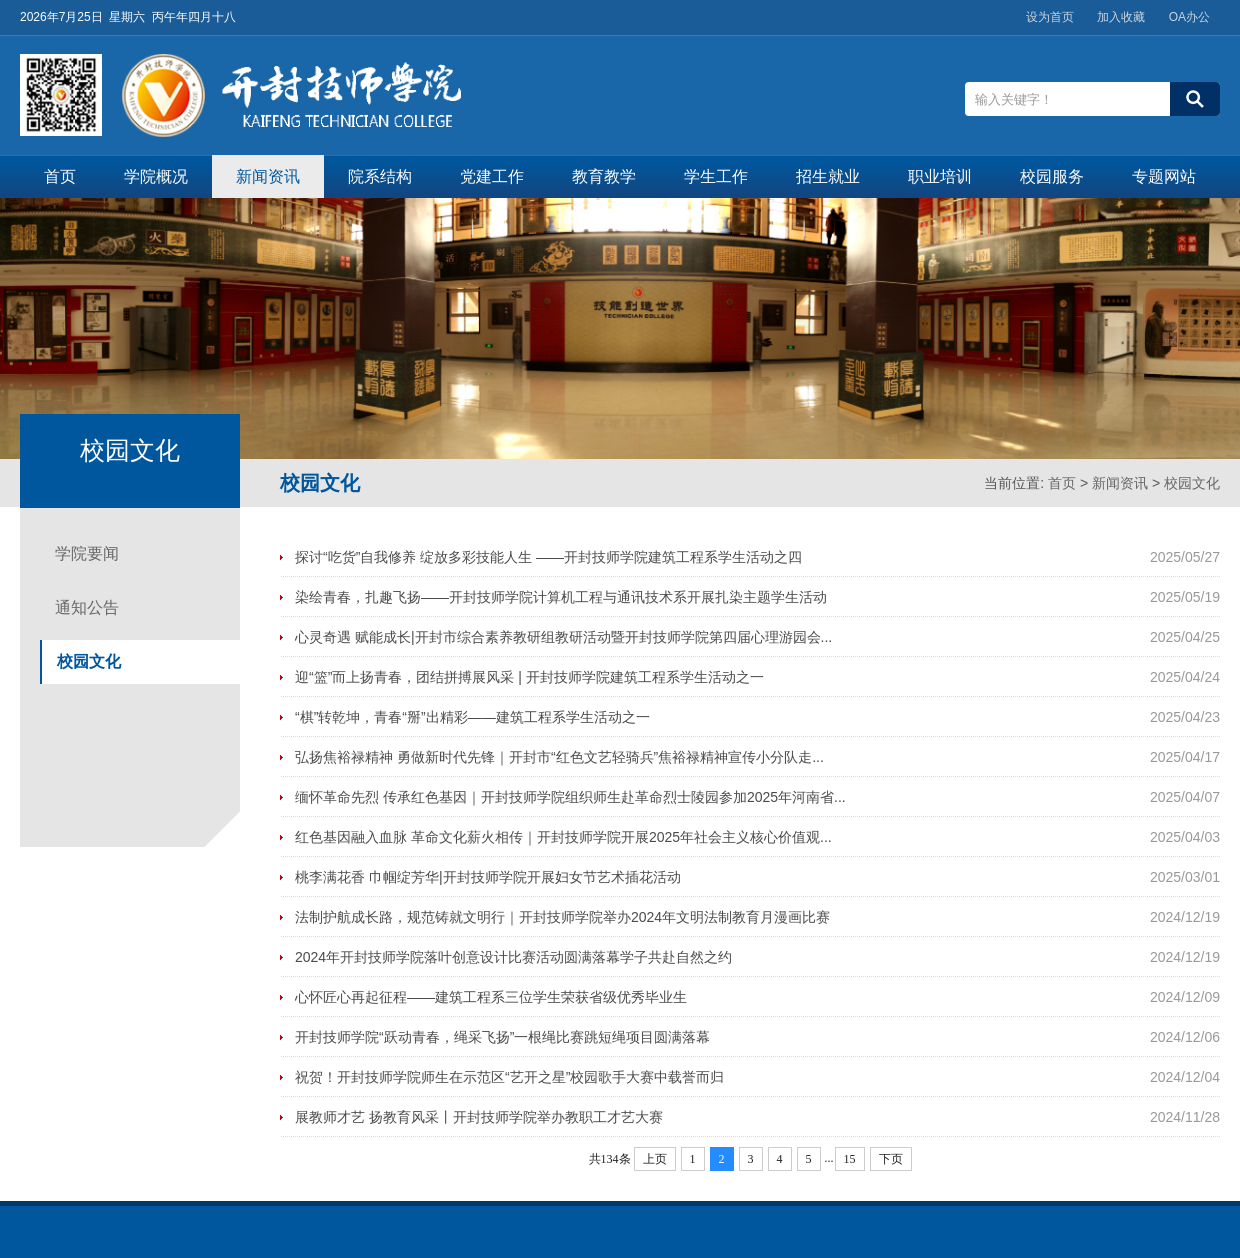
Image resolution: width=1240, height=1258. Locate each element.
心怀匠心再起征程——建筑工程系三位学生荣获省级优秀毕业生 (491, 997)
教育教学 (604, 176)
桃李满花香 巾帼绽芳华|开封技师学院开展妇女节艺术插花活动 (488, 877)
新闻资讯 (268, 176)
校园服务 (1052, 176)
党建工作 (492, 176)
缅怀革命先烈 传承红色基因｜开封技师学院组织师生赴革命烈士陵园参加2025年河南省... (570, 797)
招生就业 (828, 176)
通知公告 (87, 607)
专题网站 (1164, 176)
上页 (655, 1159)
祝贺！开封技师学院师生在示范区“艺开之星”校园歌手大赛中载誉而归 (509, 1077)
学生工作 (716, 176)
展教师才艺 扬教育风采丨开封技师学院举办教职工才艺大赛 (479, 1117)
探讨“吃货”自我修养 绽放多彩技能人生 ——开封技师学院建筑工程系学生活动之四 (548, 557)
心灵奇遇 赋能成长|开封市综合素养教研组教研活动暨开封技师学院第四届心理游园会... (563, 637)
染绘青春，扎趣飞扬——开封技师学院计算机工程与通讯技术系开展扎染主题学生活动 (561, 597)
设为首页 (1050, 17)
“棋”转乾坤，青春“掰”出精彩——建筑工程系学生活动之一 (472, 717)
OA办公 (1189, 17)
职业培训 (940, 176)
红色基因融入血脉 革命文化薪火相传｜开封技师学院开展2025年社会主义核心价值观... (563, 837)
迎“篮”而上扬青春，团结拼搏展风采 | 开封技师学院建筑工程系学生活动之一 (529, 677)
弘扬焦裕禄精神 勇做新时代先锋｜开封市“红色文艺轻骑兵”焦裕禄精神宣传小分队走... (559, 757)
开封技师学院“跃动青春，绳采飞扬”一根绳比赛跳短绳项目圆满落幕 (502, 1037)
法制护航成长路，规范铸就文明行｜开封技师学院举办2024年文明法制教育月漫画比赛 (562, 917)
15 (850, 1159)
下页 (891, 1159)
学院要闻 (87, 553)
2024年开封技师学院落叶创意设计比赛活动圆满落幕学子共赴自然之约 (513, 957)
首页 (60, 176)
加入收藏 (1121, 17)
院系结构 (380, 176)
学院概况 (156, 176)
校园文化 (1192, 483)
